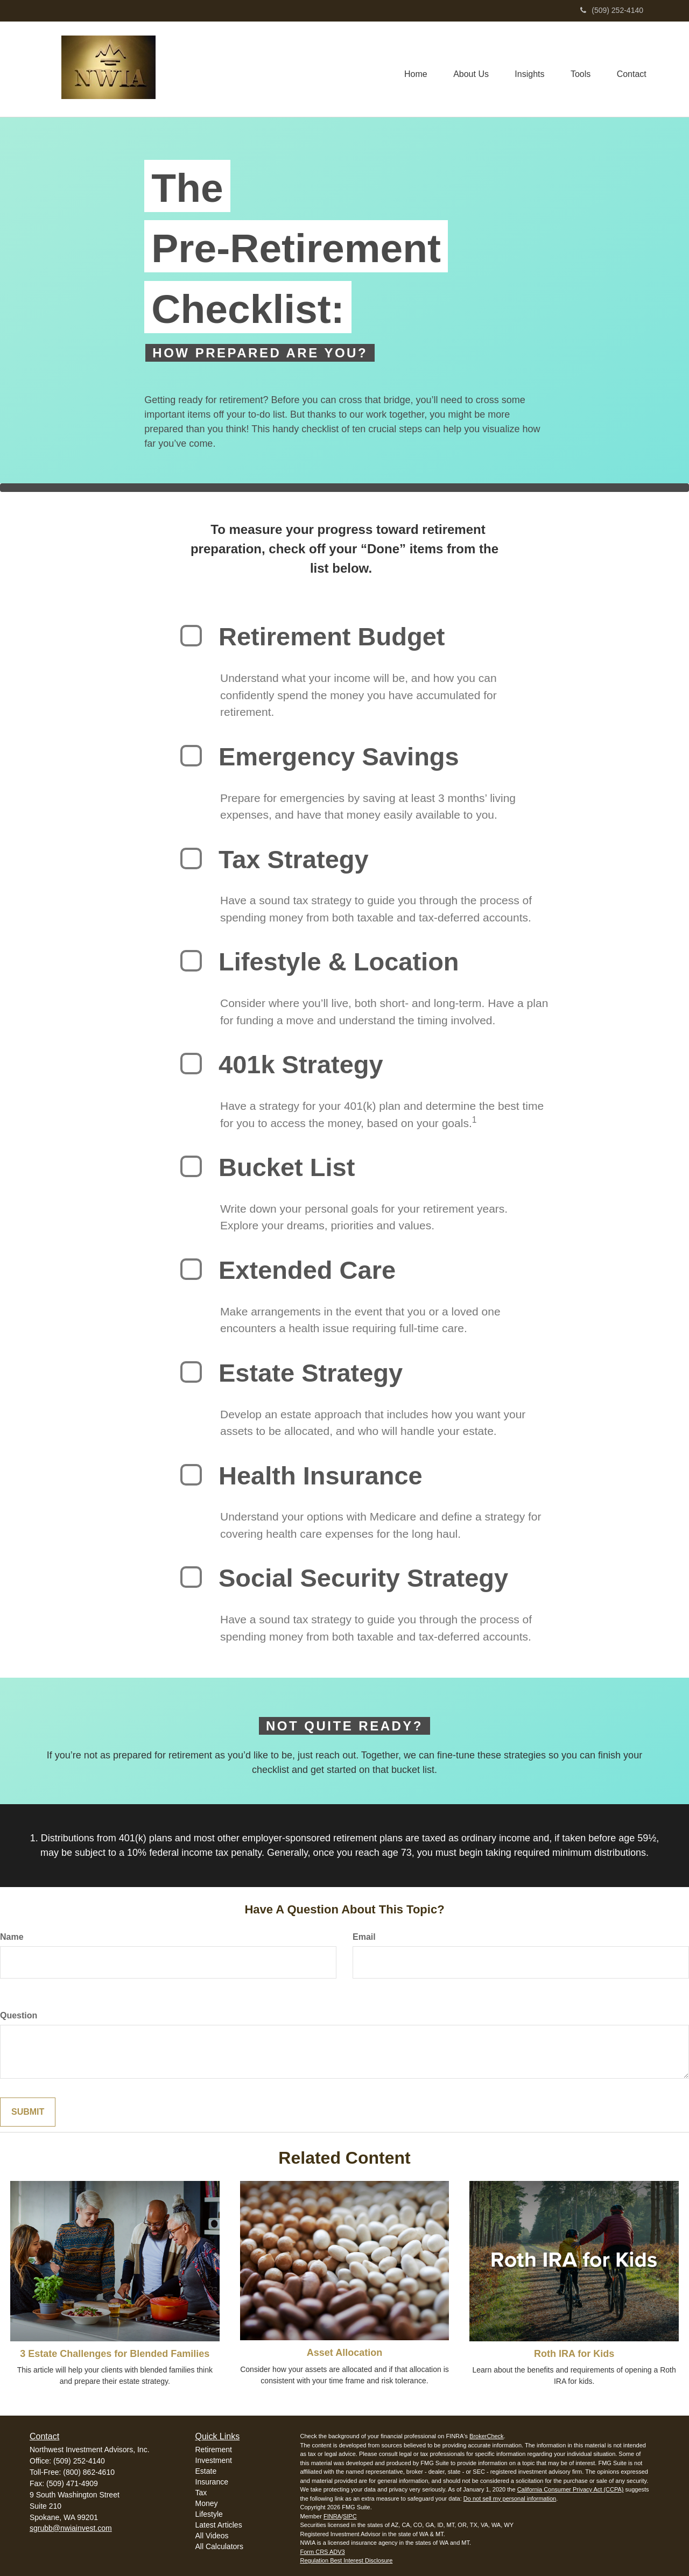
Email (364, 1936)
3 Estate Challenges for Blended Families (114, 2353)
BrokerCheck (486, 2436)
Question (18, 2015)
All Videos (212, 2535)
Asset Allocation (344, 2352)
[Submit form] (27, 2112)
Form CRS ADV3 (322, 2552)
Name (12, 1936)
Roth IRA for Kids (574, 2353)
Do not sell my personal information (509, 2498)
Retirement (213, 2449)
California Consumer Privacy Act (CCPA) (570, 2489)
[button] (468, 69)
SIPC (350, 2516)
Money (206, 2503)
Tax (201, 2492)
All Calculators (219, 2546)
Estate (206, 2471)
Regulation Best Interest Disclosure (346, 2560)
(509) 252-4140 (611, 10)
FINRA (332, 2516)
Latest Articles (218, 2525)
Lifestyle (209, 2514)
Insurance (211, 2482)
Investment (213, 2460)
